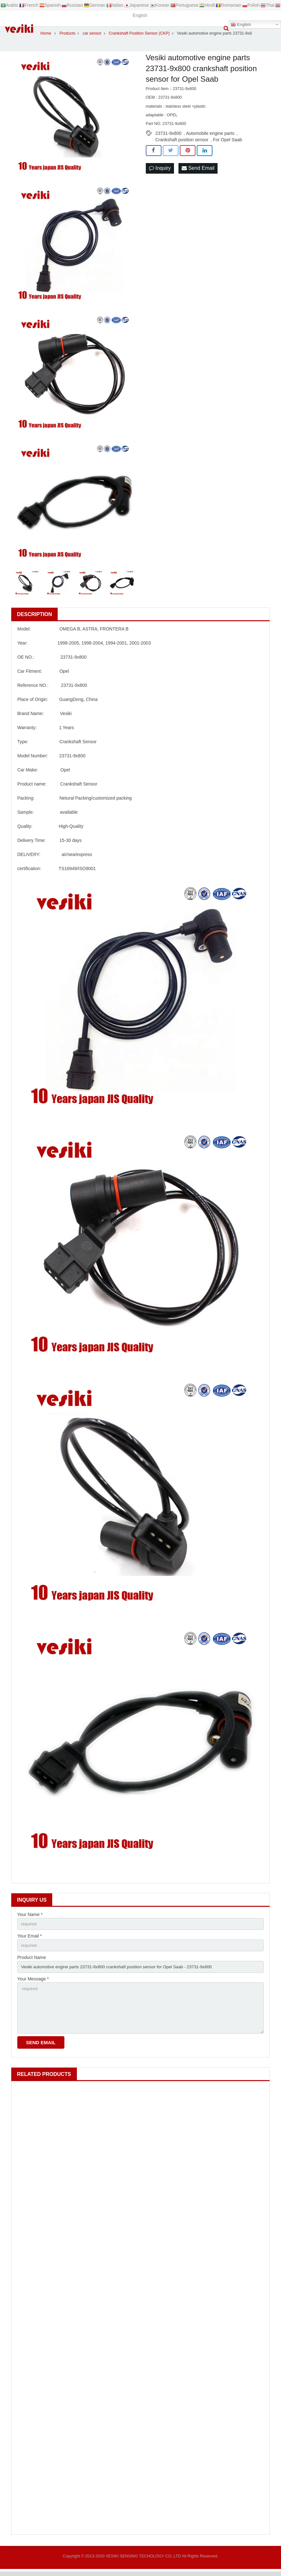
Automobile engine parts (210, 133)
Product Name (31, 1958)
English (241, 24)
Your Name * (30, 1914)
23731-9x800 (168, 133)
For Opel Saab (227, 139)
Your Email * (29, 1936)
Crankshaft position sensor (182, 139)
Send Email (198, 168)
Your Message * (33, 1980)
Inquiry (160, 168)
